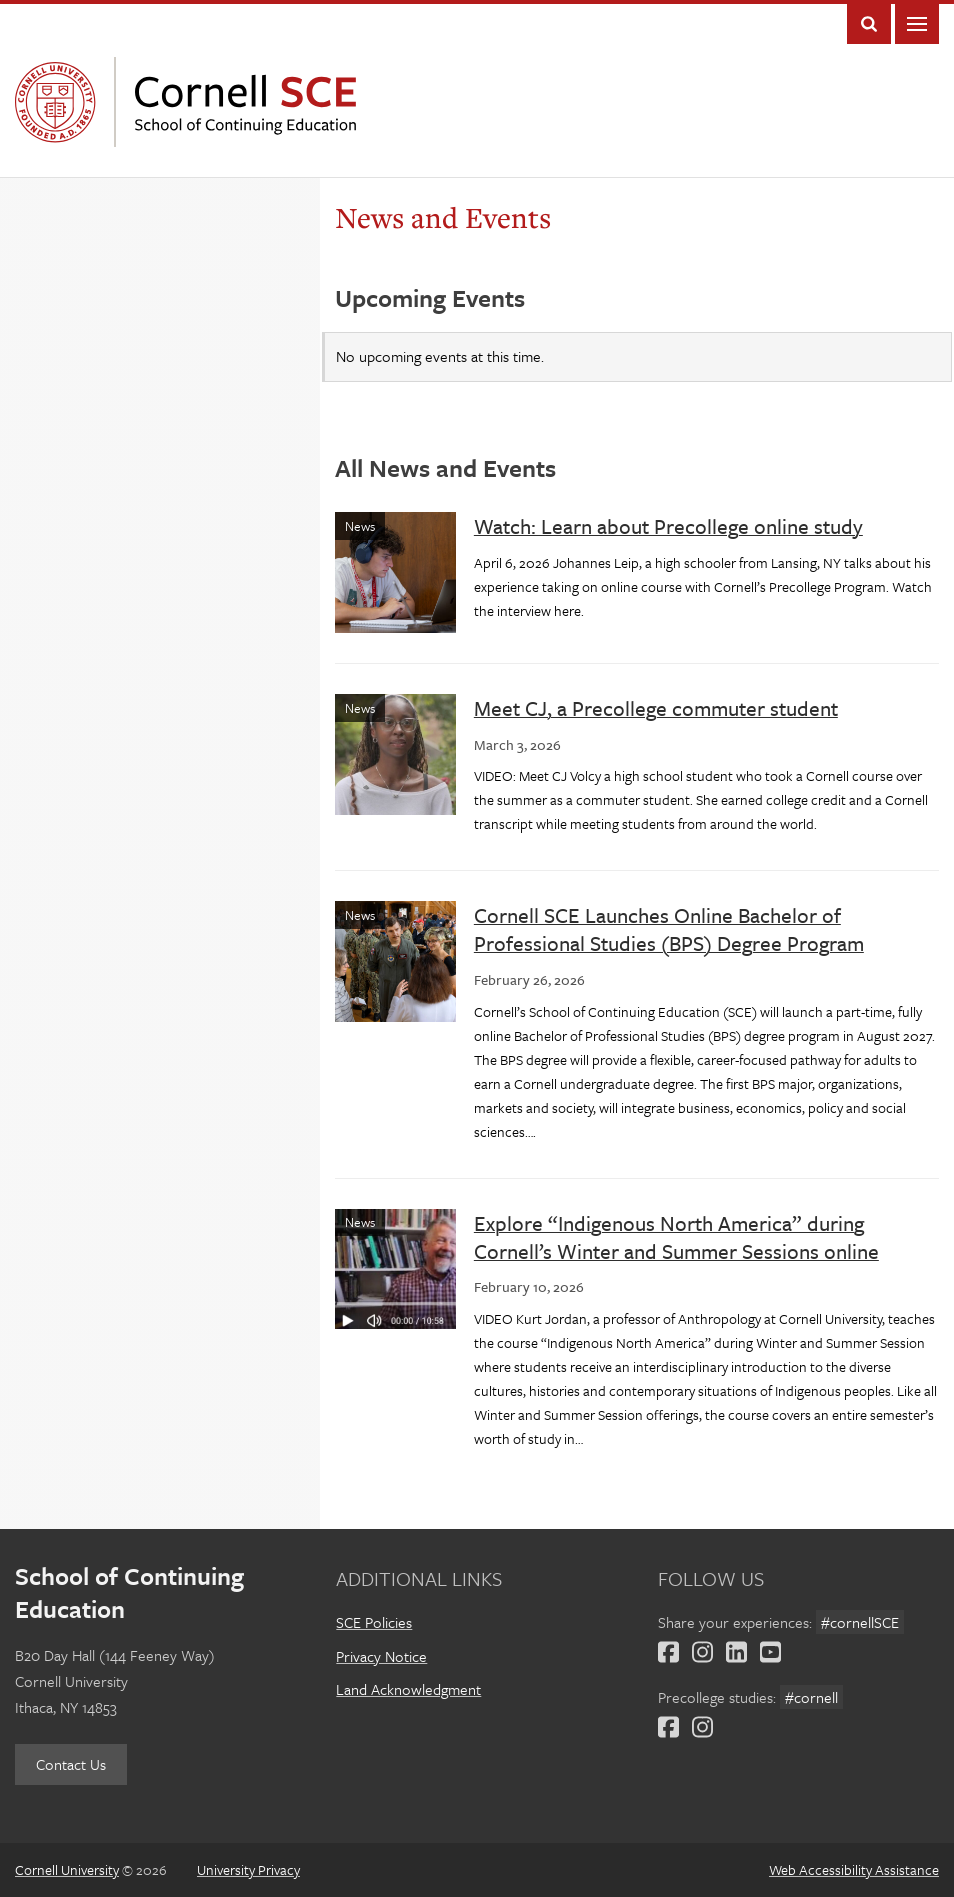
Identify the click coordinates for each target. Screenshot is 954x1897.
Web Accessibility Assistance (854, 1869)
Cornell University (60, 102)
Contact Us (71, 1764)
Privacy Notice (381, 1656)
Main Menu (917, 24)
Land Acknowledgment (408, 1689)
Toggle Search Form (869, 24)
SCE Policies (374, 1622)
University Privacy (248, 1869)
